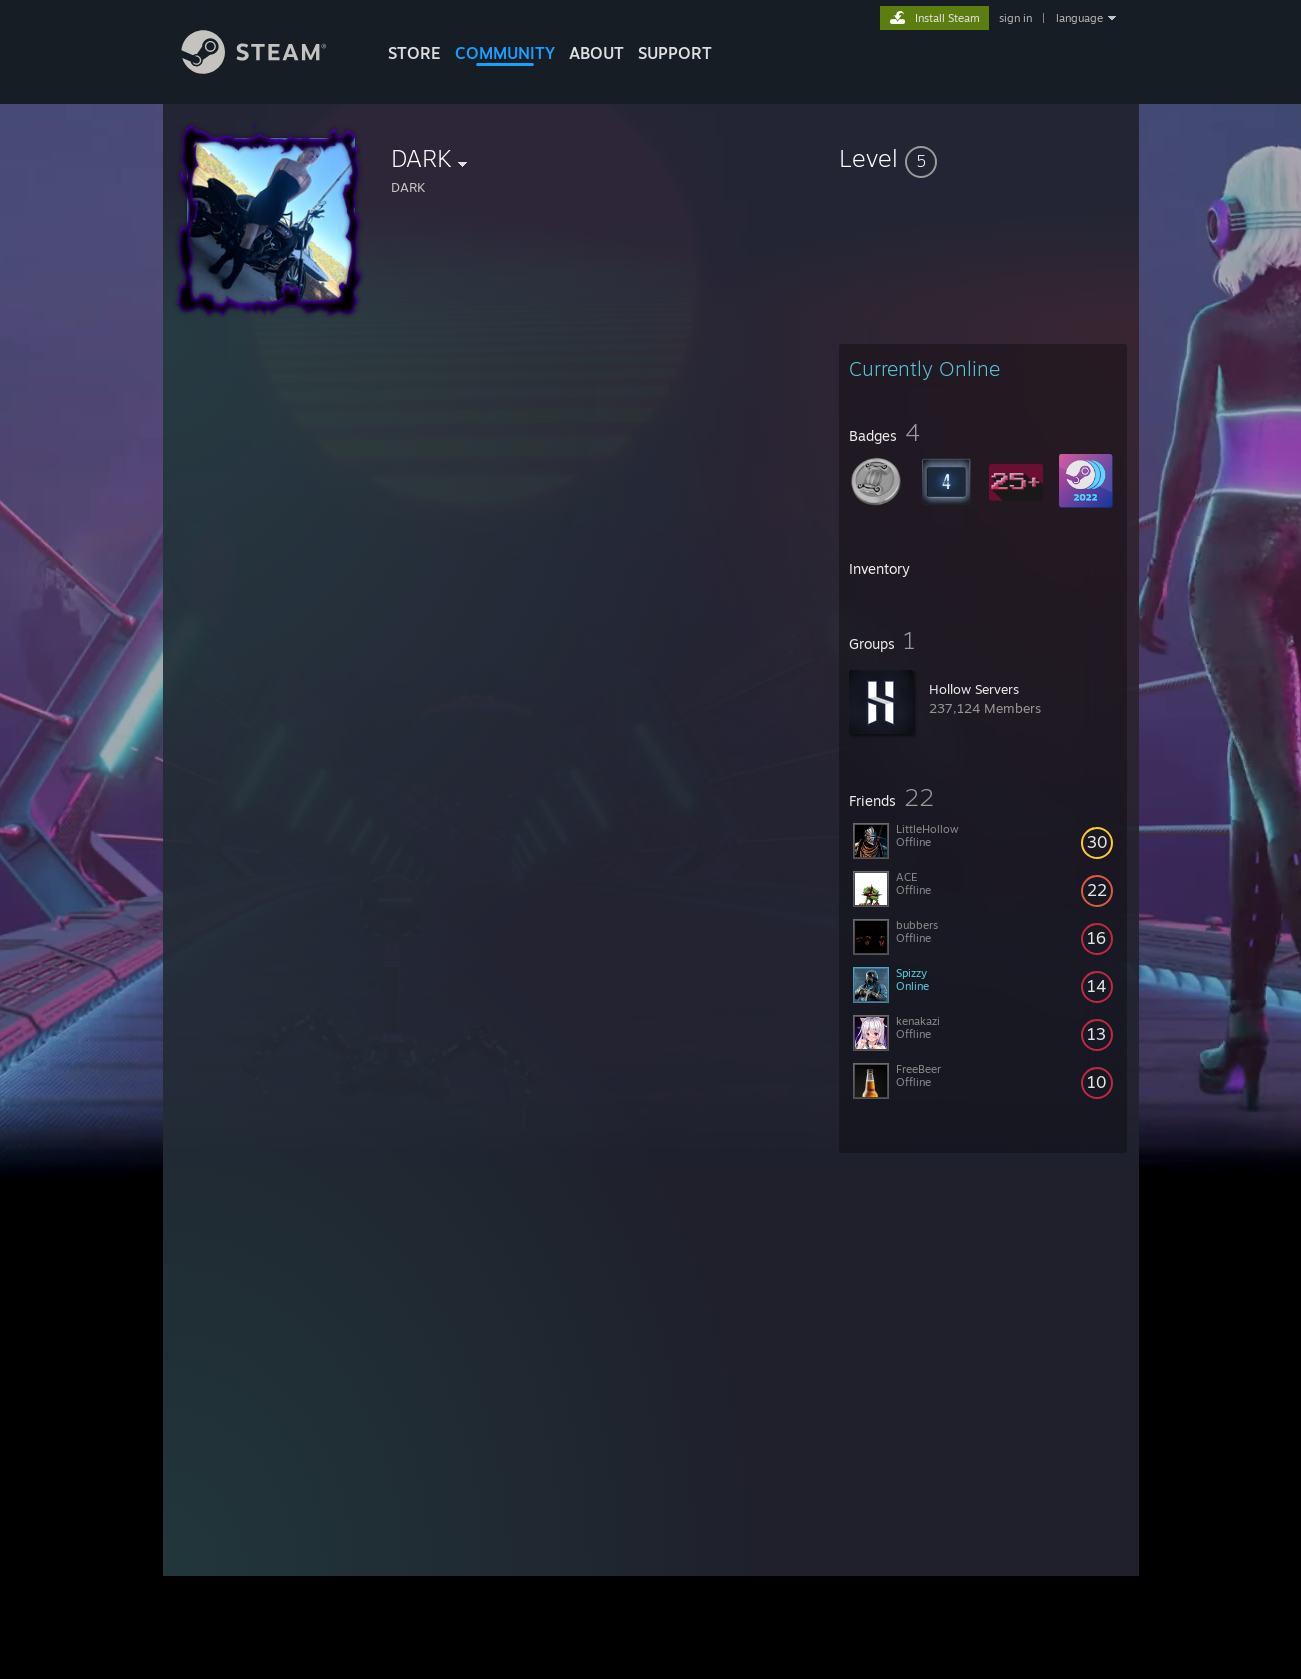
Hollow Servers (974, 689)
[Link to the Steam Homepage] (269, 68)
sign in (1015, 18)
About (596, 53)
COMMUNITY (505, 53)
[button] (983, 158)
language (1079, 18)
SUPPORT (675, 53)
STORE (414, 53)
